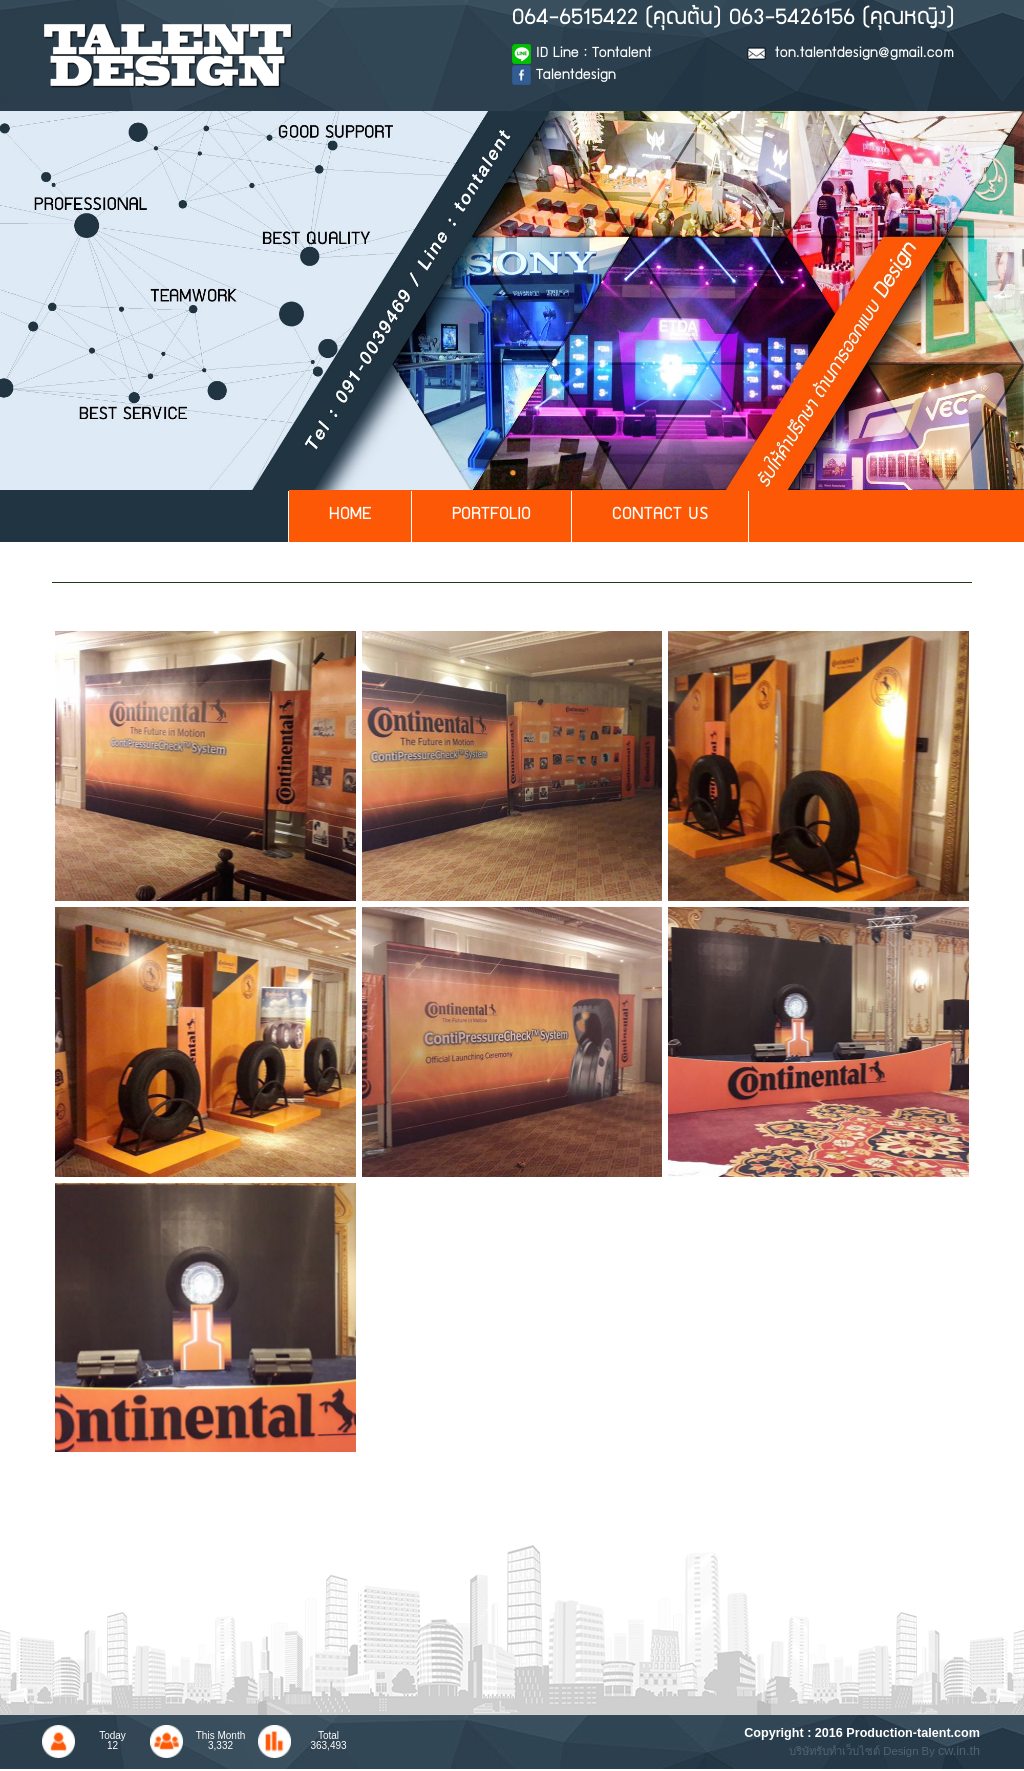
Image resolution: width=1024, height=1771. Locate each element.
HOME (350, 515)
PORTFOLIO (491, 515)
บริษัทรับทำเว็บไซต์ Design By (863, 1751)
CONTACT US (660, 515)
